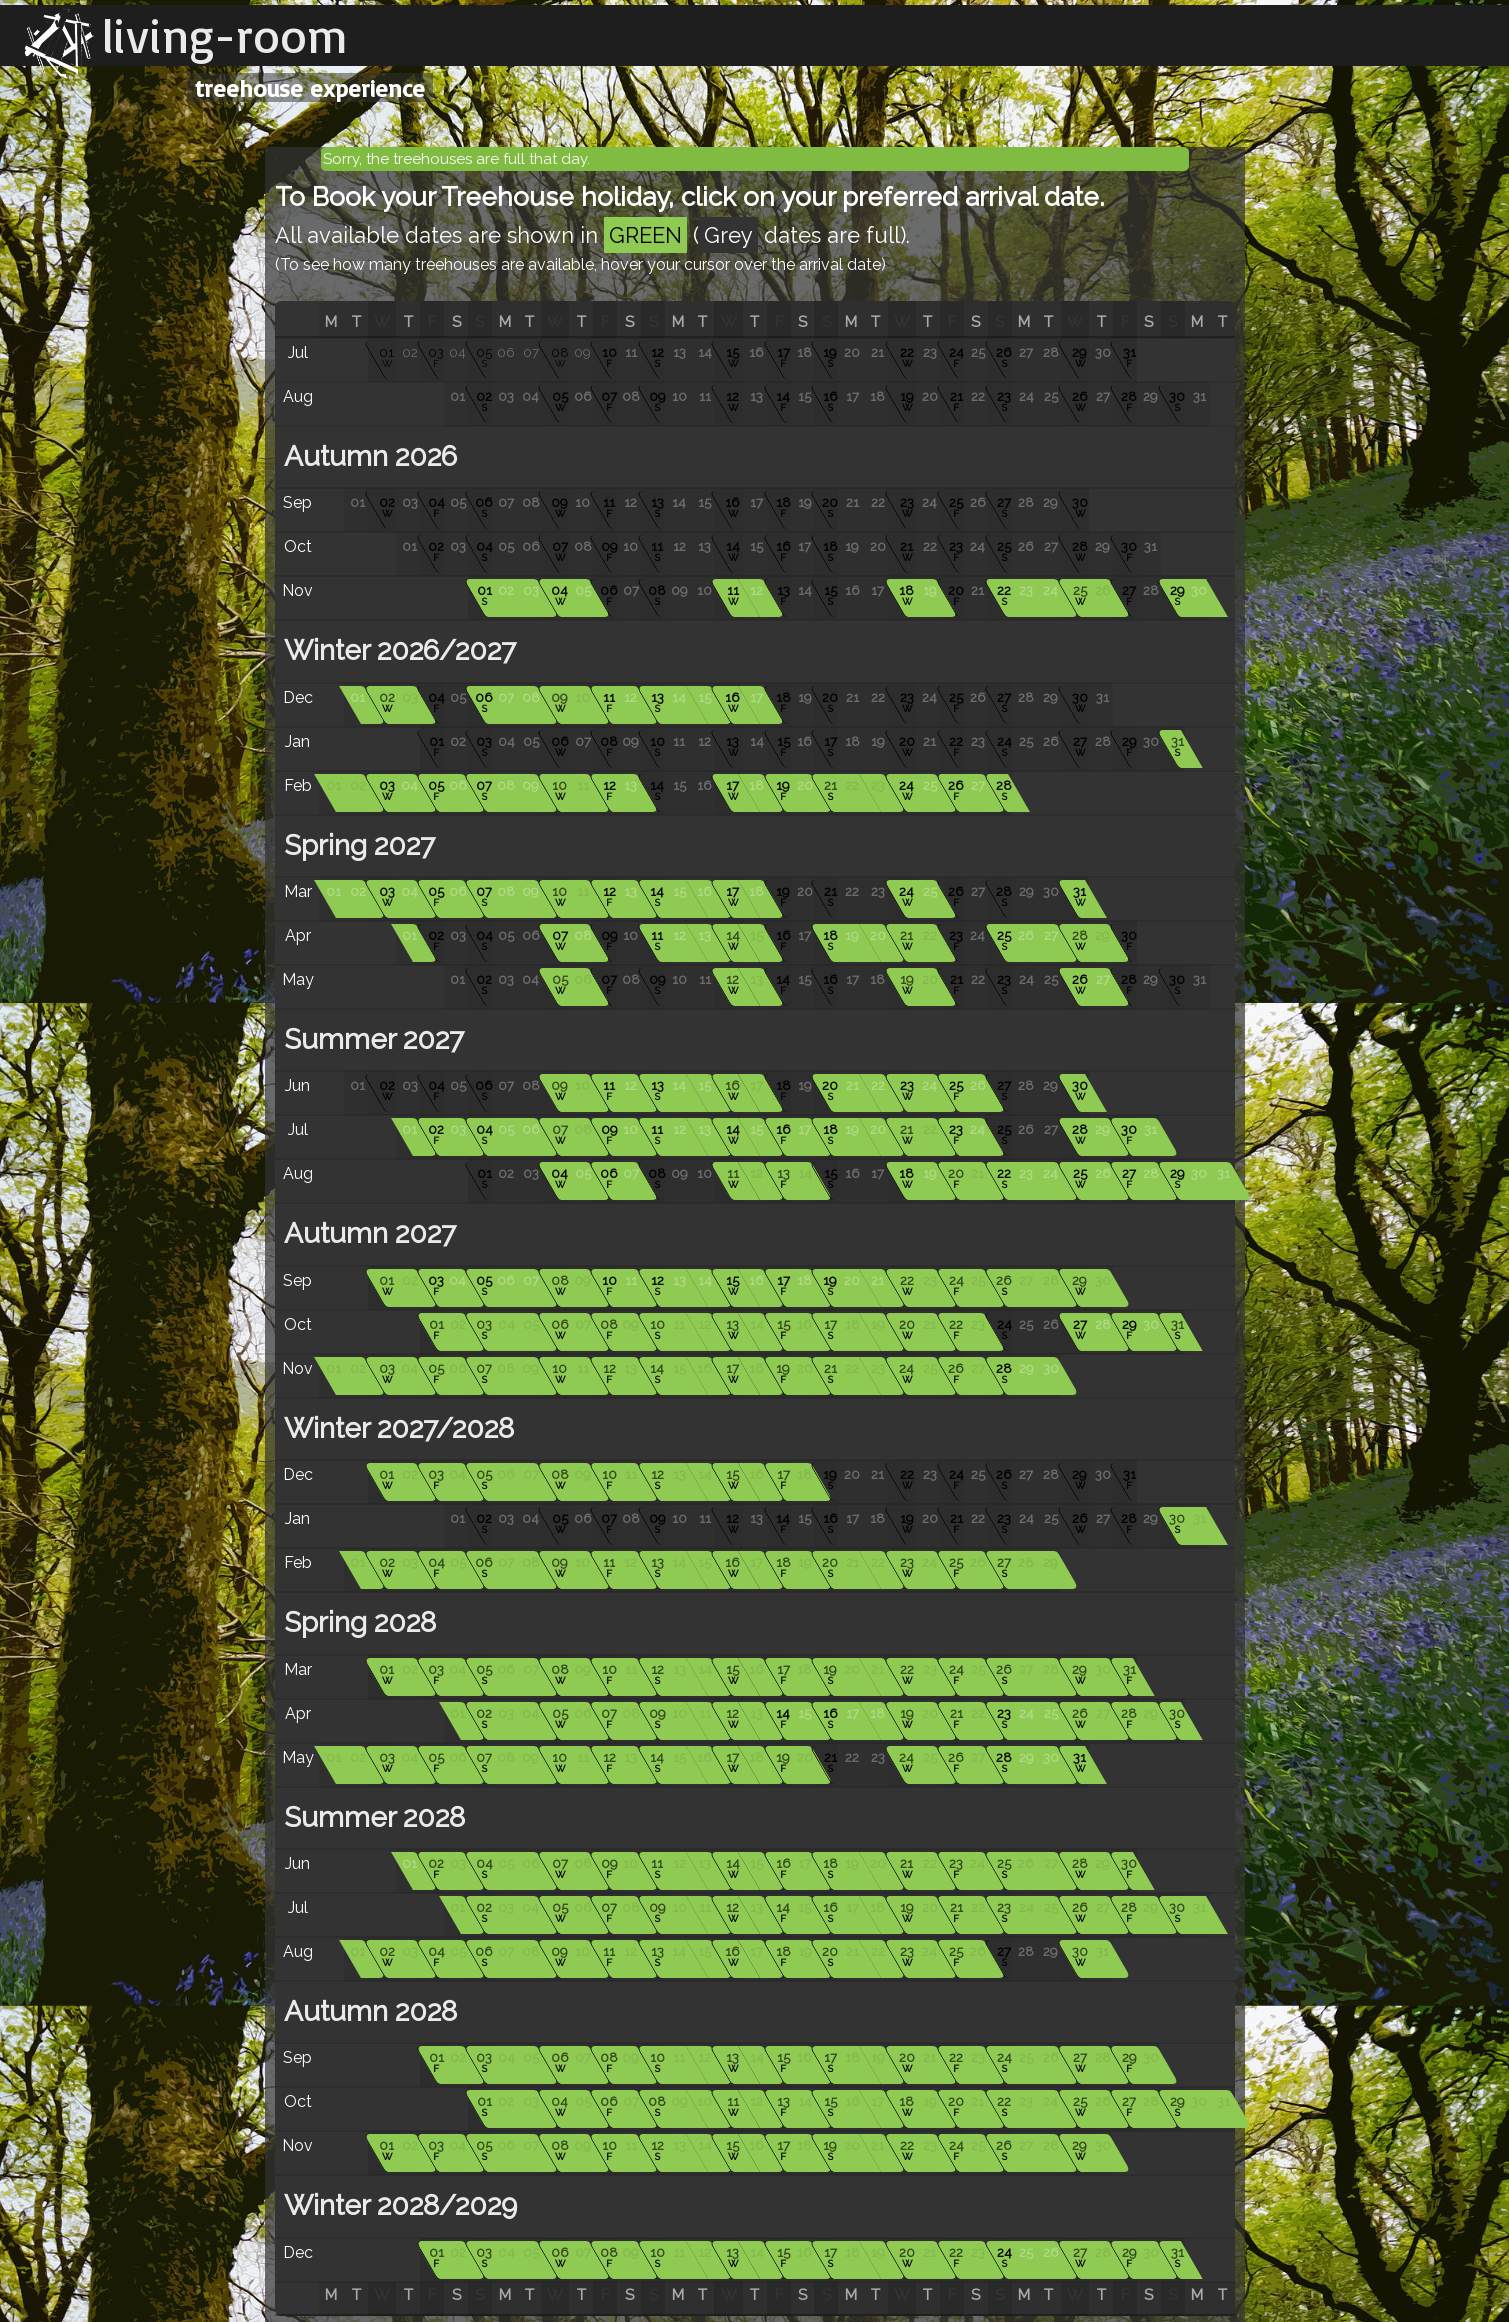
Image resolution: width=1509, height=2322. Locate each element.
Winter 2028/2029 (397, 2205)
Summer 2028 (371, 1817)
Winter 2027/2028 (395, 1428)
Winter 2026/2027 (396, 650)
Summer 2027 (370, 1039)
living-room (225, 35)
